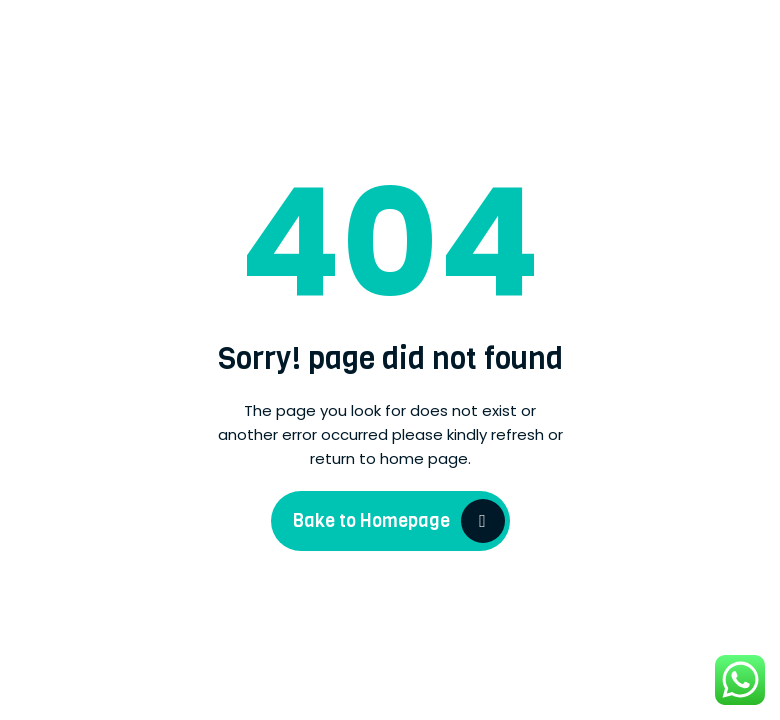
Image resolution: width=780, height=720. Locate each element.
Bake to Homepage (371, 521)
